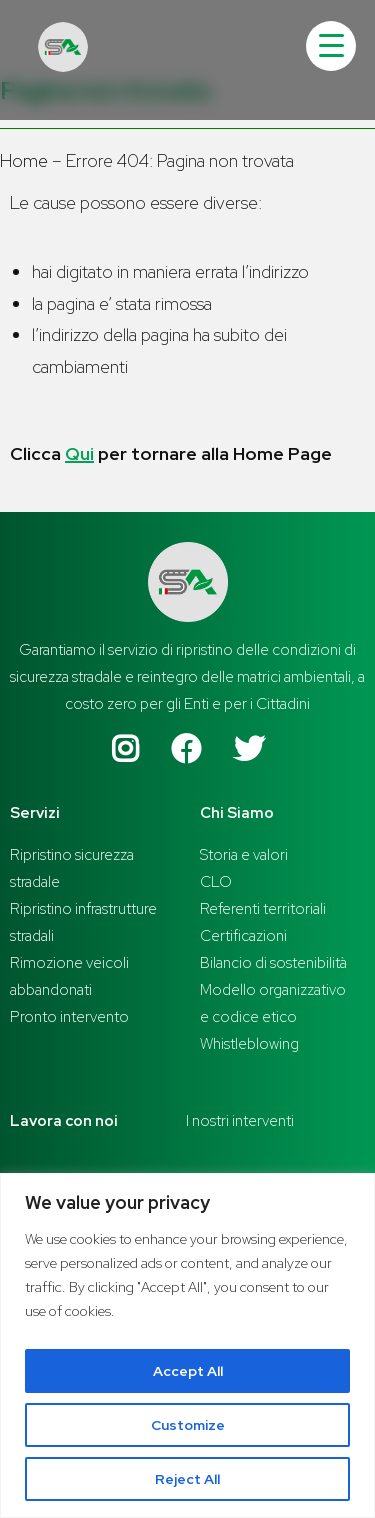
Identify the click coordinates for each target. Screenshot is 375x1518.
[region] (187, 1345)
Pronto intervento (69, 1017)
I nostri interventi (240, 1121)
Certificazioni (243, 936)
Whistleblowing (249, 1044)
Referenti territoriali (263, 909)
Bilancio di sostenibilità (273, 963)
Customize (188, 1425)
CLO (216, 882)
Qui (79, 453)
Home (24, 160)
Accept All (188, 1371)
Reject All (187, 1479)
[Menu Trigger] (331, 46)
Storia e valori (244, 855)
